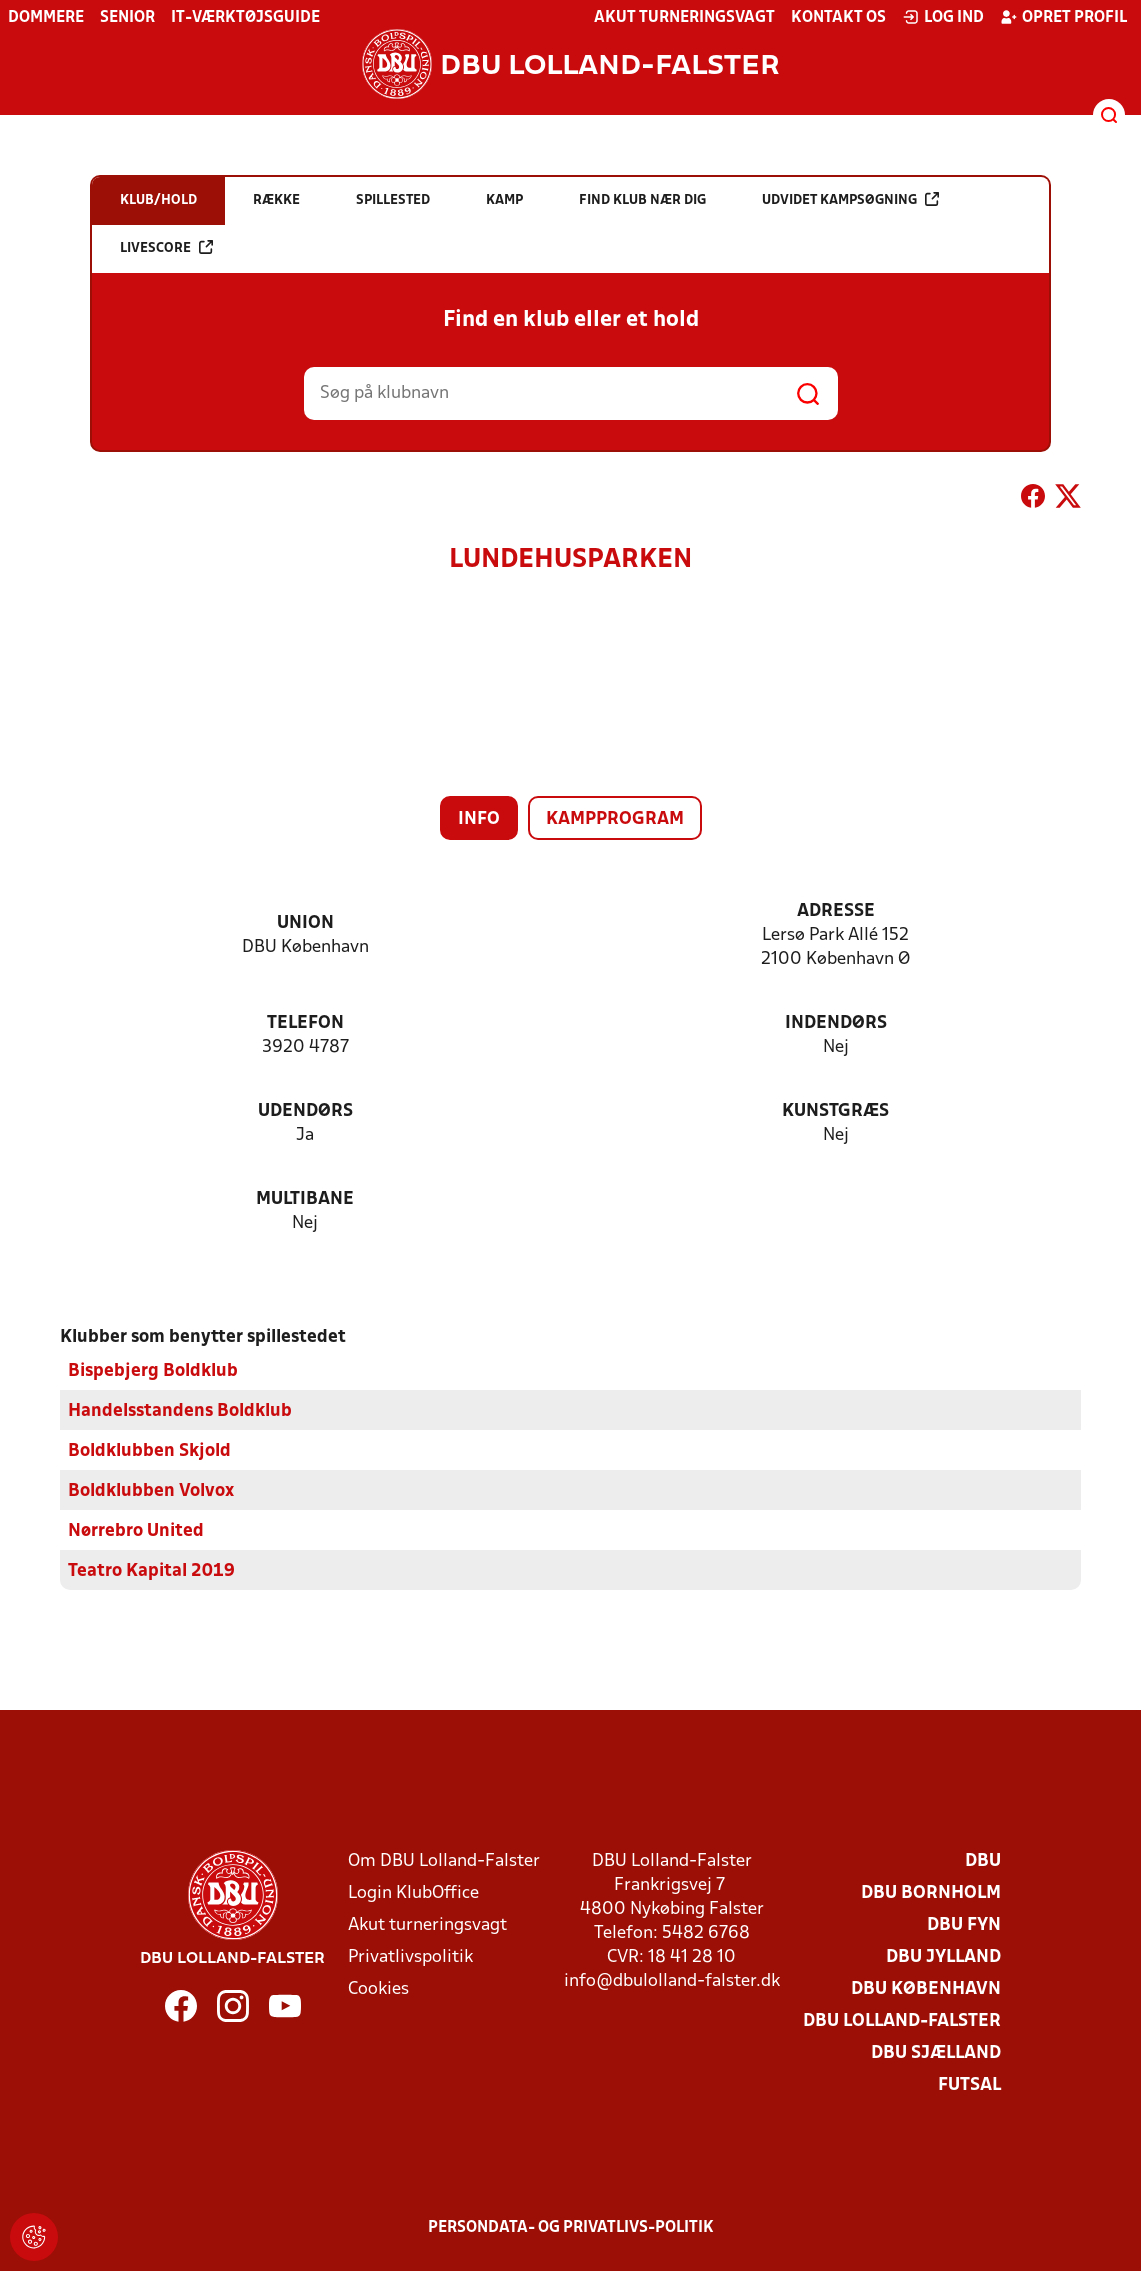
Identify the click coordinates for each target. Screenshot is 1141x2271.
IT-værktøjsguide (245, 18)
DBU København (926, 1989)
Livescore (166, 247)
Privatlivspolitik (410, 1957)
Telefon (305, 1023)
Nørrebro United (136, 1531)
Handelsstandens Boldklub (180, 1411)
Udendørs (305, 1111)
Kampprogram (615, 819)
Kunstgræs (835, 1111)
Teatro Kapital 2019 (151, 1571)
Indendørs (836, 1023)
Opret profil (1063, 17)
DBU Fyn (964, 1925)
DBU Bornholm (931, 1893)
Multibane (305, 1199)
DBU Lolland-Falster (902, 2021)
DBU (983, 1861)
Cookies (378, 1989)
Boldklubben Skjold (149, 1451)
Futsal (969, 2085)
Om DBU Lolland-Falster (444, 1861)
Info (479, 819)
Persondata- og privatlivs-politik (571, 2228)
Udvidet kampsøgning (850, 199)
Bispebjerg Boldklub (153, 1371)
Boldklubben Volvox (151, 1491)
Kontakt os (838, 18)
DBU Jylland (943, 1957)
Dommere (46, 18)
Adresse (836, 911)
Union (305, 923)
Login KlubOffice (413, 1893)
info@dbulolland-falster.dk (672, 1981)
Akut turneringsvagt (684, 18)
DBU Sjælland (936, 2053)
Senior (127, 18)
